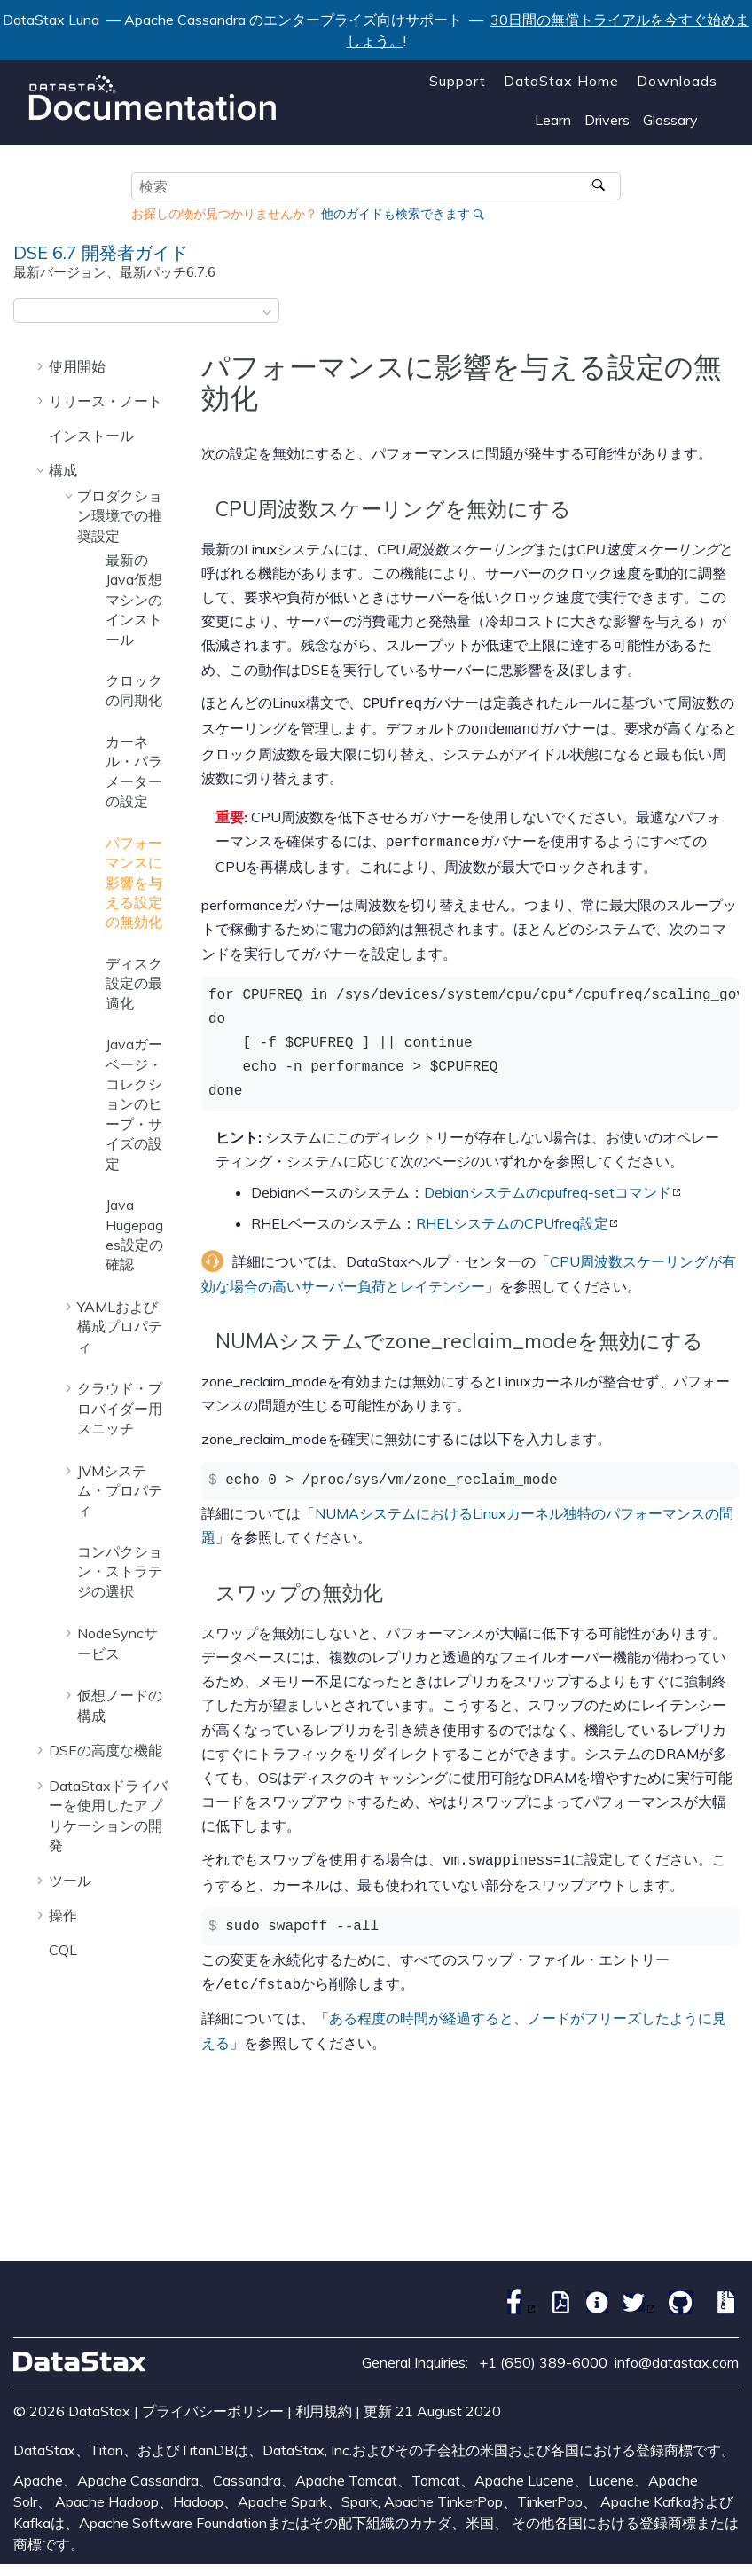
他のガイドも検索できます (395, 214)
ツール (70, 1880)
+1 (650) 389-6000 (543, 2353)
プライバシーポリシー (213, 2402)
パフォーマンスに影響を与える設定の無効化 (134, 882)
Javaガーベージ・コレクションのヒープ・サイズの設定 (134, 1103)
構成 (63, 470)
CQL (63, 1950)
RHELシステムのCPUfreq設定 (512, 1218)
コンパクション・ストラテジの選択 (119, 1571)
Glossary (670, 120)
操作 (63, 1915)
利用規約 (323, 2402)
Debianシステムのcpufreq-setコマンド (547, 1187)
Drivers (607, 120)
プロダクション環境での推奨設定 (119, 516)
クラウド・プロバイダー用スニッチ (119, 1408)
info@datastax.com (677, 2353)
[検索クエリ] (375, 186)
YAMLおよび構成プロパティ (119, 1326)
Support (457, 81)
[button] (42, 366)
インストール (91, 435)
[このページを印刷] (727, 316)
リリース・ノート (105, 401)
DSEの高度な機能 (105, 1750)
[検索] (601, 186)
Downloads (677, 81)
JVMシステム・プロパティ (119, 1491)
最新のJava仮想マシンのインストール (134, 599)
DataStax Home (561, 81)
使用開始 (77, 366)
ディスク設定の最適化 (134, 983)
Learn (553, 120)
